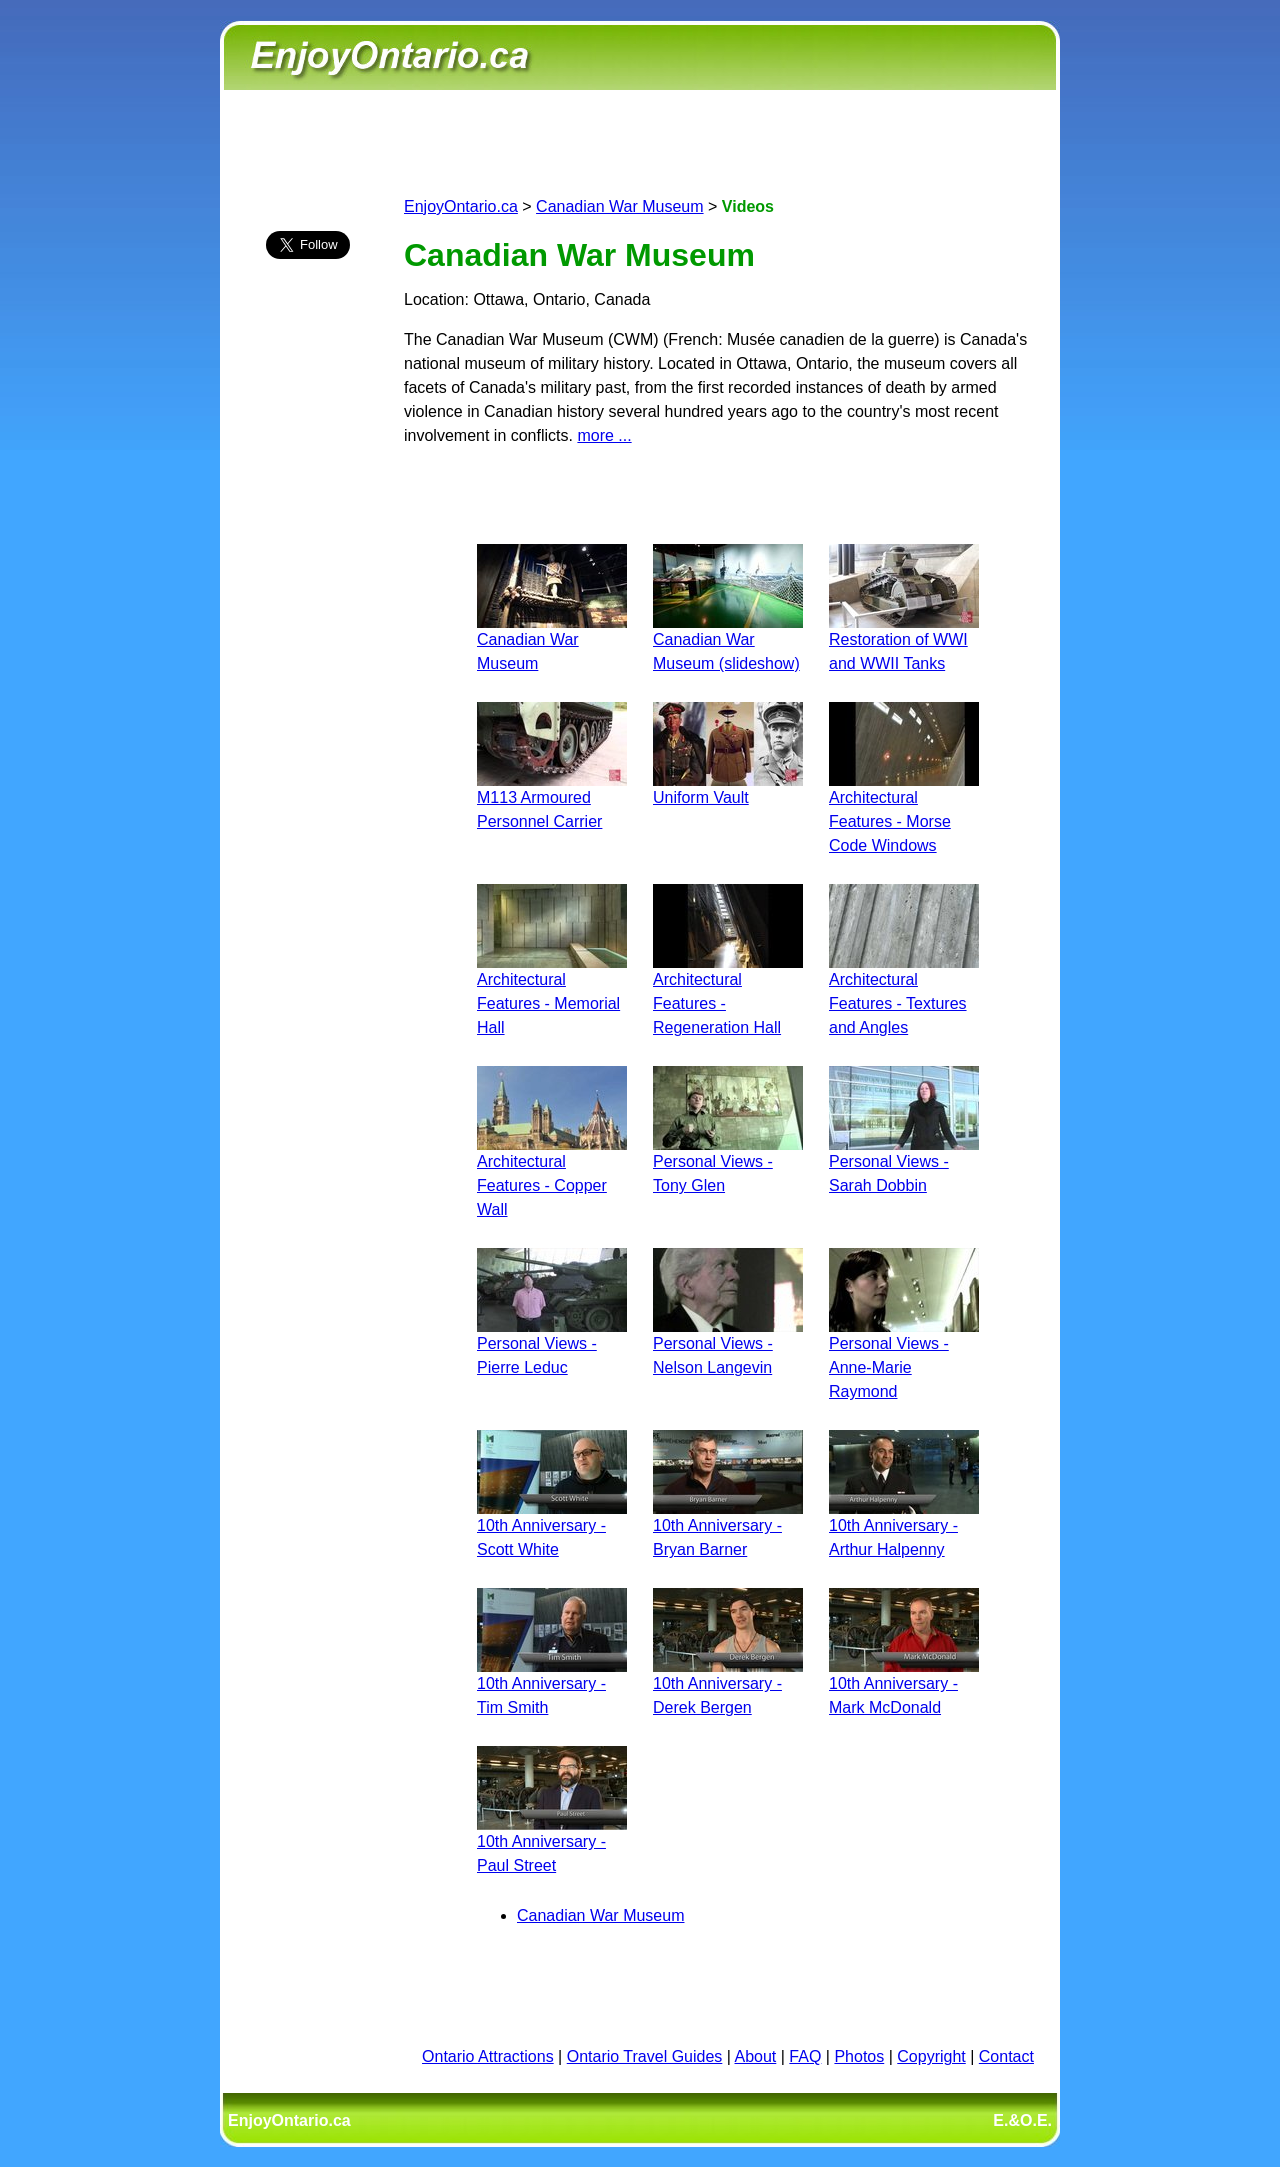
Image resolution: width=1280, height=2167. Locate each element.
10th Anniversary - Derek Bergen (728, 1683)
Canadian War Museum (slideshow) (728, 639)
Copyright (931, 2056)
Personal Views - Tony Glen (728, 1161)
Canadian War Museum (619, 206)
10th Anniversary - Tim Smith (552, 1683)
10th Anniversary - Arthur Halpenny (904, 1525)
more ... (604, 435)
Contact (1006, 2056)
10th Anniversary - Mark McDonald (904, 1683)
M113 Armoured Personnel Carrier (552, 797)
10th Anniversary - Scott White (552, 1525)
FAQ (805, 2056)
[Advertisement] (308, 627)
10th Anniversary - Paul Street (552, 1841)
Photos (859, 2056)
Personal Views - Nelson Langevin (728, 1343)
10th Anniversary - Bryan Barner (728, 1525)
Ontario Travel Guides (645, 2056)
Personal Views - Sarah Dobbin (904, 1161)
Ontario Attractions (488, 2056)
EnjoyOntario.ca (461, 206)
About (756, 2056)
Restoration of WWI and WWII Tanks (904, 639)
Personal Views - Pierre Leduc (552, 1343)
